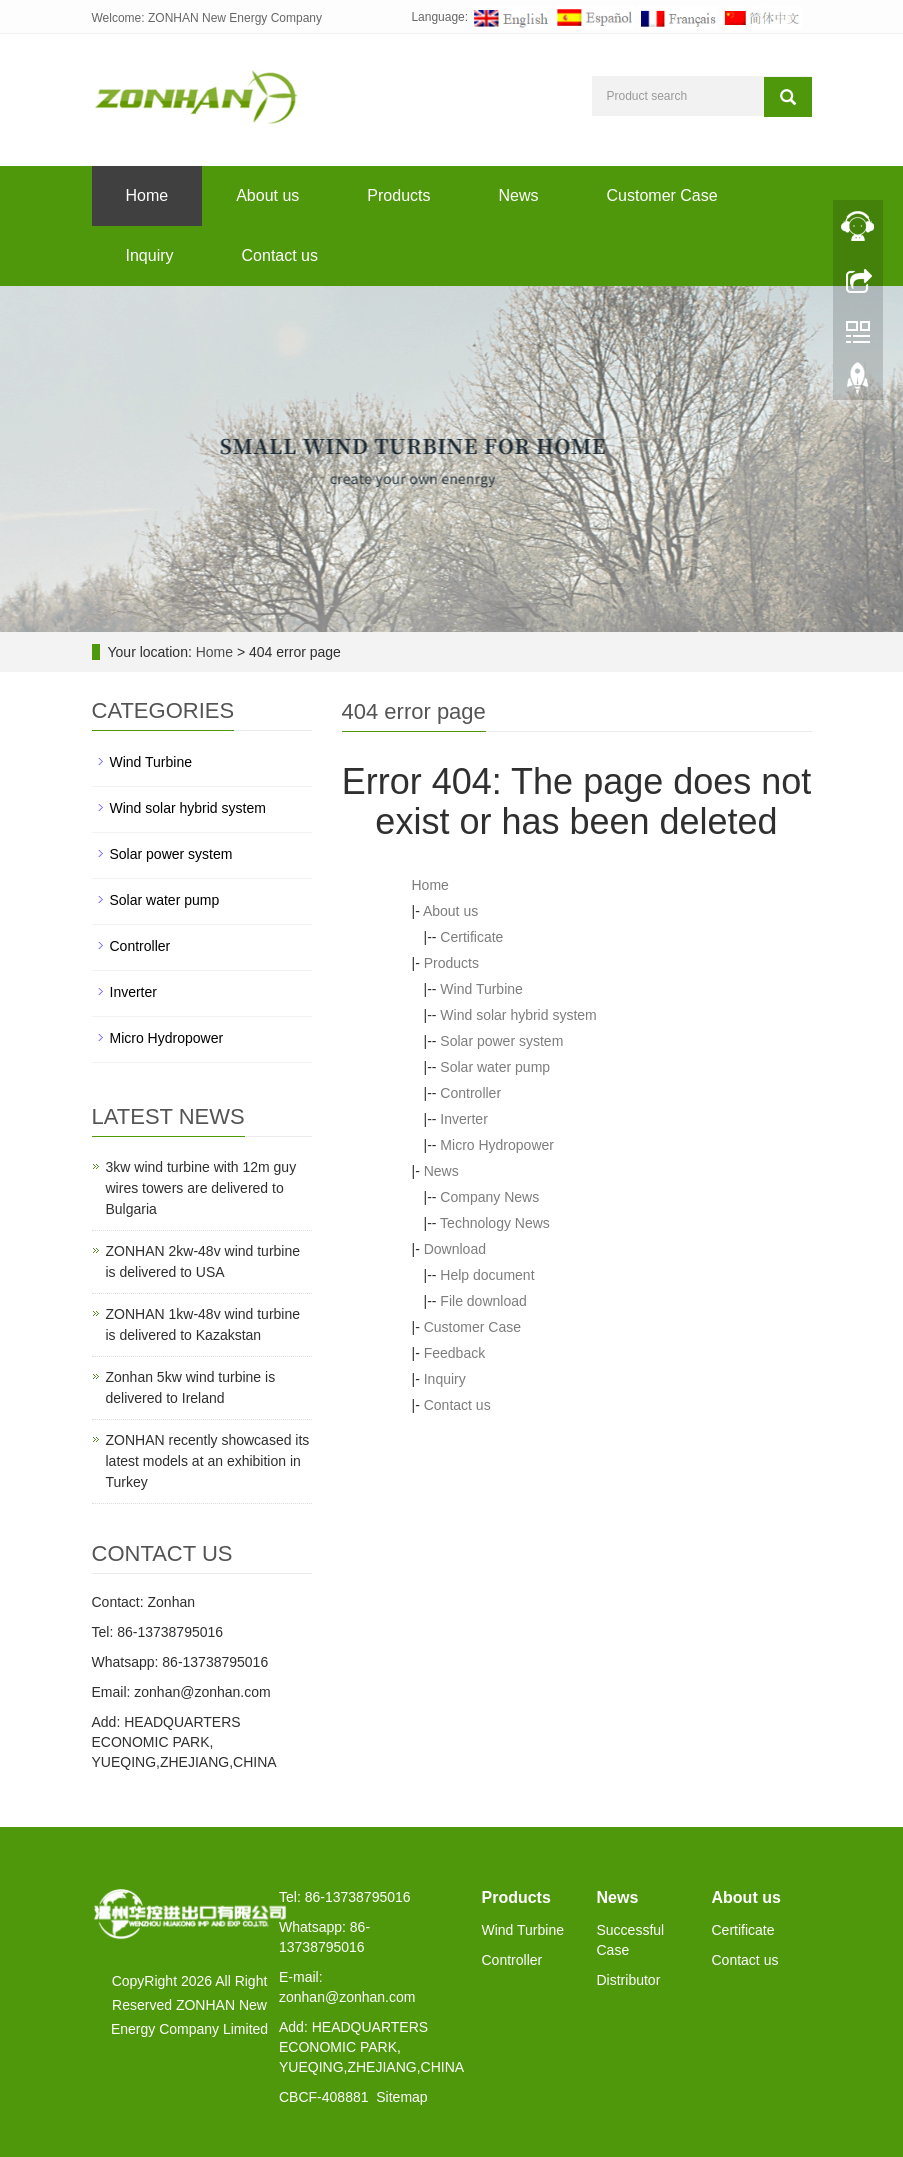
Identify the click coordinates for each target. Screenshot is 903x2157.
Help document (487, 1275)
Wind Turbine (481, 989)
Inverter (463, 1119)
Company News (489, 1197)
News (518, 195)
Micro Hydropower (497, 1145)
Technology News (495, 1223)
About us (267, 195)
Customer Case (662, 195)
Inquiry (150, 255)
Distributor (629, 1980)
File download (483, 1301)
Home (147, 195)
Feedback (454, 1353)
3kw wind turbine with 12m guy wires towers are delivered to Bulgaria (201, 1188)
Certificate (471, 937)
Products (398, 195)
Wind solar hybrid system (518, 1015)
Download (455, 1249)
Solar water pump (495, 1067)
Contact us (280, 255)
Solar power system (501, 1041)
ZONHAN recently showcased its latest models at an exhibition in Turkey (208, 1461)
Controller (470, 1093)
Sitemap (401, 2097)
